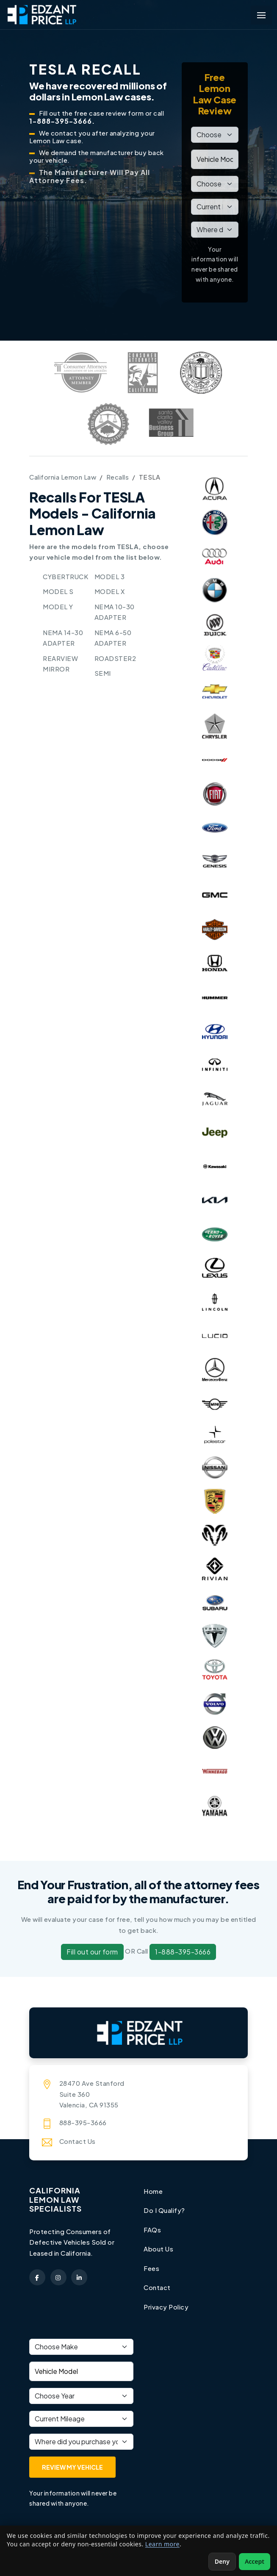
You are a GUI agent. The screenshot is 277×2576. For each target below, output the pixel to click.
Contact (157, 2287)
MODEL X (109, 591)
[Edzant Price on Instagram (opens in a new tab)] (58, 2277)
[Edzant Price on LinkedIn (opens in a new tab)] (79, 2277)
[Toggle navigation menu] (261, 15)
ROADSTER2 (115, 658)
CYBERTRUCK (65, 576)
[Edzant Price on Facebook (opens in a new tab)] (37, 2277)
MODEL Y (58, 606)
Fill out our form (92, 1951)
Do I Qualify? (164, 2210)
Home (153, 2191)
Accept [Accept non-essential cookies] (254, 2561)
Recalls (117, 477)
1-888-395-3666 (183, 1951)
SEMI (102, 673)
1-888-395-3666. (62, 121)
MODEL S (58, 591)
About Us (158, 2249)
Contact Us (77, 2141)
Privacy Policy (166, 2307)
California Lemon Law (62, 477)
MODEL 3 (109, 576)
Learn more (162, 2544)
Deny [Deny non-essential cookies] (222, 2561)
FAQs (152, 2230)
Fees (151, 2268)
